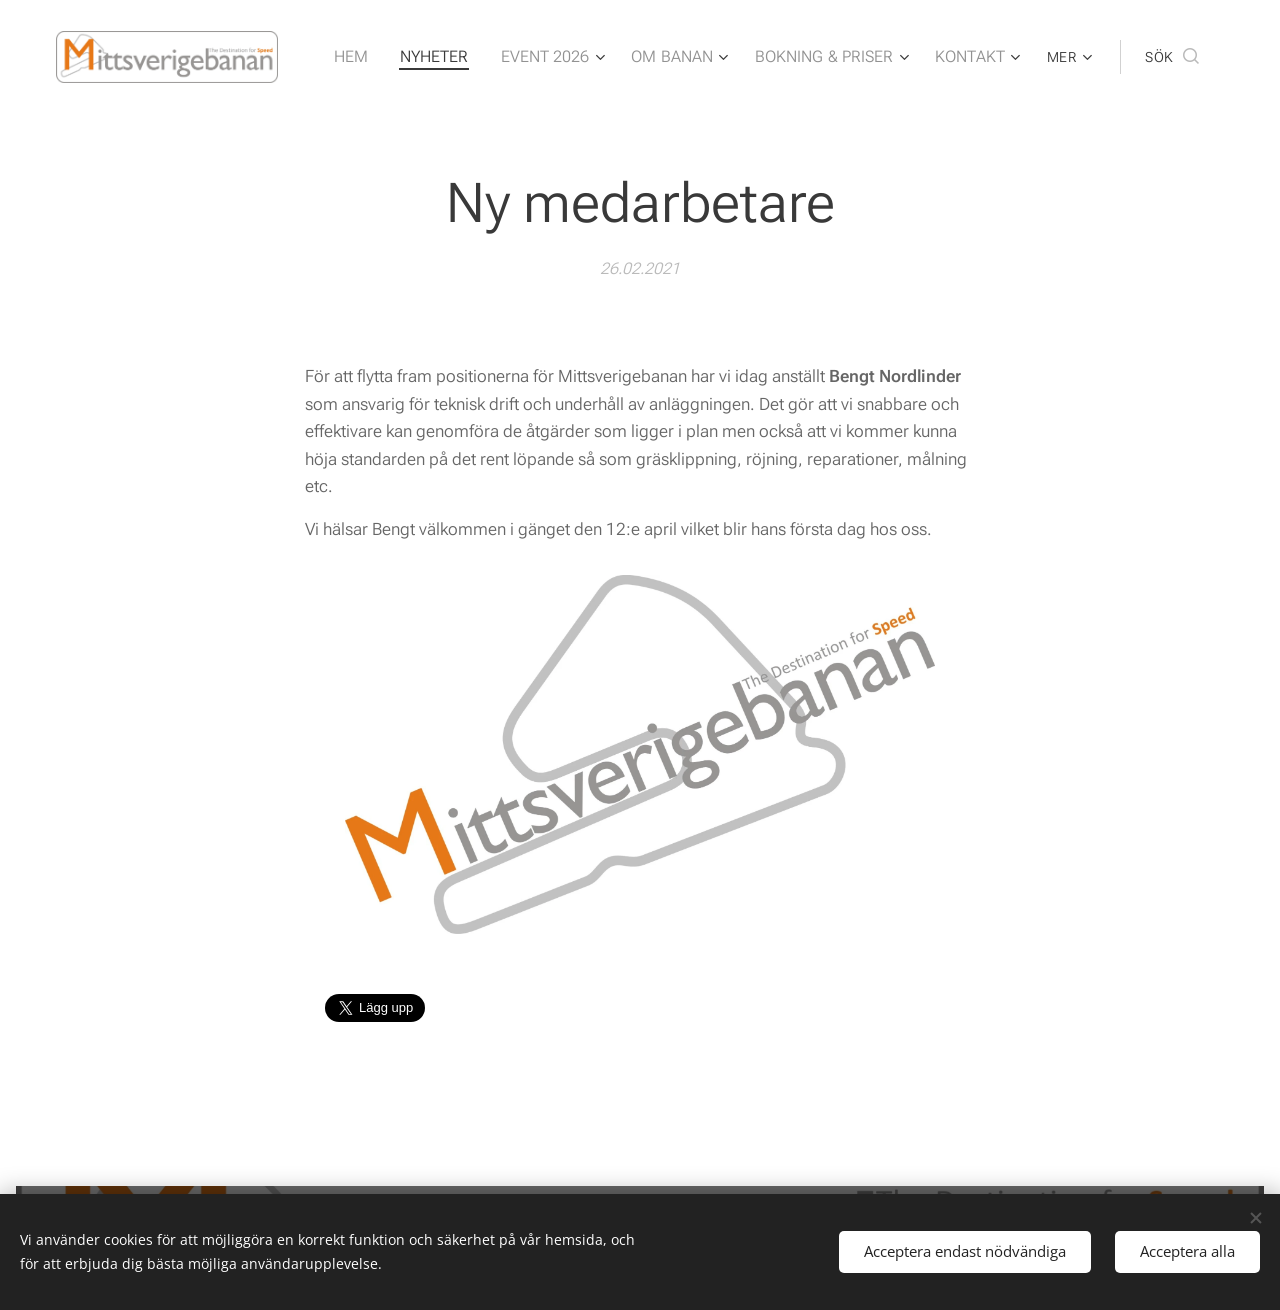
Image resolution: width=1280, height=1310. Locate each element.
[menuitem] (382, 57)
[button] (1172, 57)
